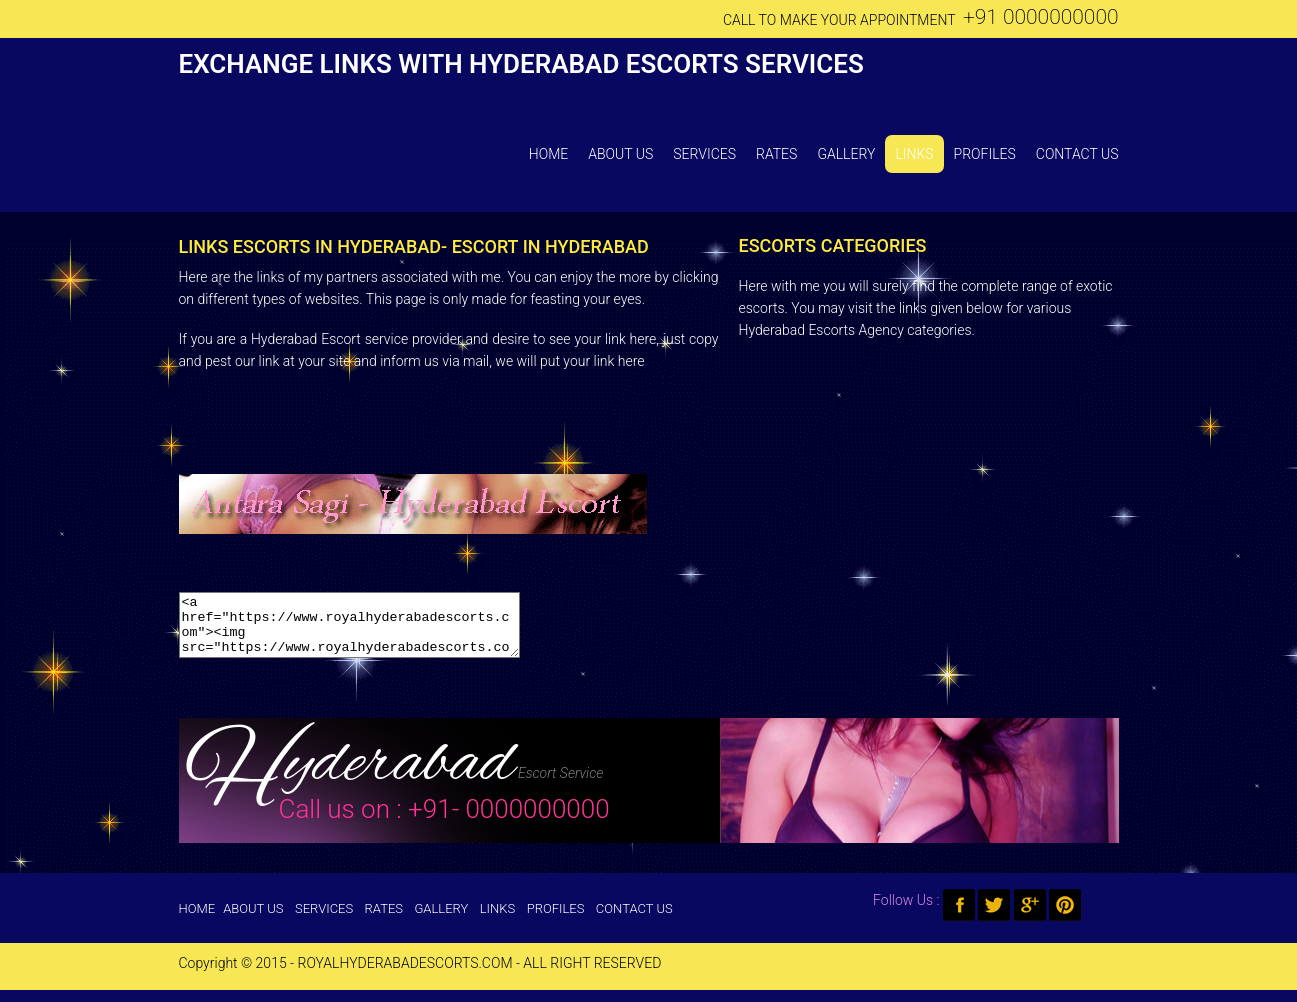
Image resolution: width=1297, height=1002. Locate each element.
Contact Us (1077, 154)
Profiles (985, 154)
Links (914, 154)
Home (548, 154)
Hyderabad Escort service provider (356, 339)
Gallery (846, 154)
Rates (776, 154)
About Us (620, 154)
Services (704, 154)
